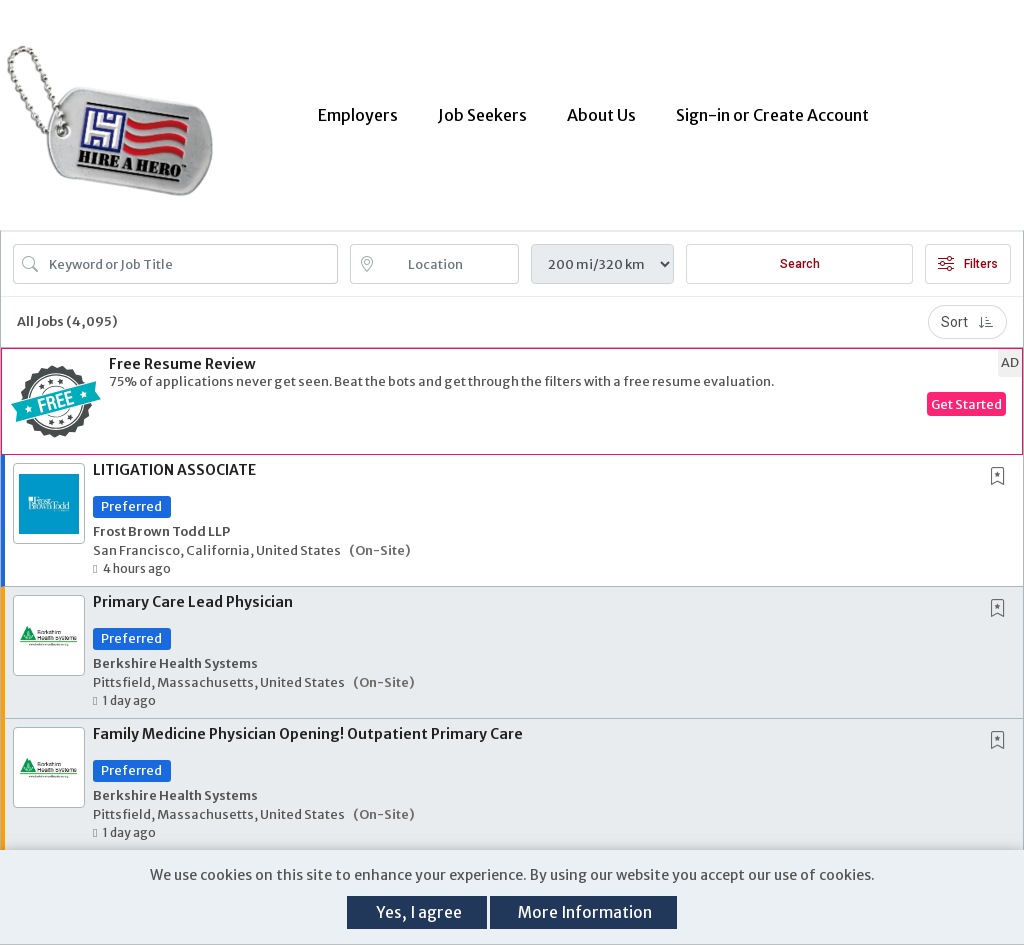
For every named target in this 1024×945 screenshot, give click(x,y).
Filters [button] (968, 264)
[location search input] (449, 264)
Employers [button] (358, 115)
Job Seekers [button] (482, 115)
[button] (512, 401)
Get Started (966, 404)
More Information (585, 912)
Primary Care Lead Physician (193, 602)
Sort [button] (967, 322)
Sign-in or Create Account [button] (772, 115)
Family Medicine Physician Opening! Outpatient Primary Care (308, 734)
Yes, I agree (419, 912)
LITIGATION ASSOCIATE (174, 470)
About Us (601, 115)
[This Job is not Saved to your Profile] (1002, 477)
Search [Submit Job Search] (800, 264)
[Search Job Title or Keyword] (189, 264)
